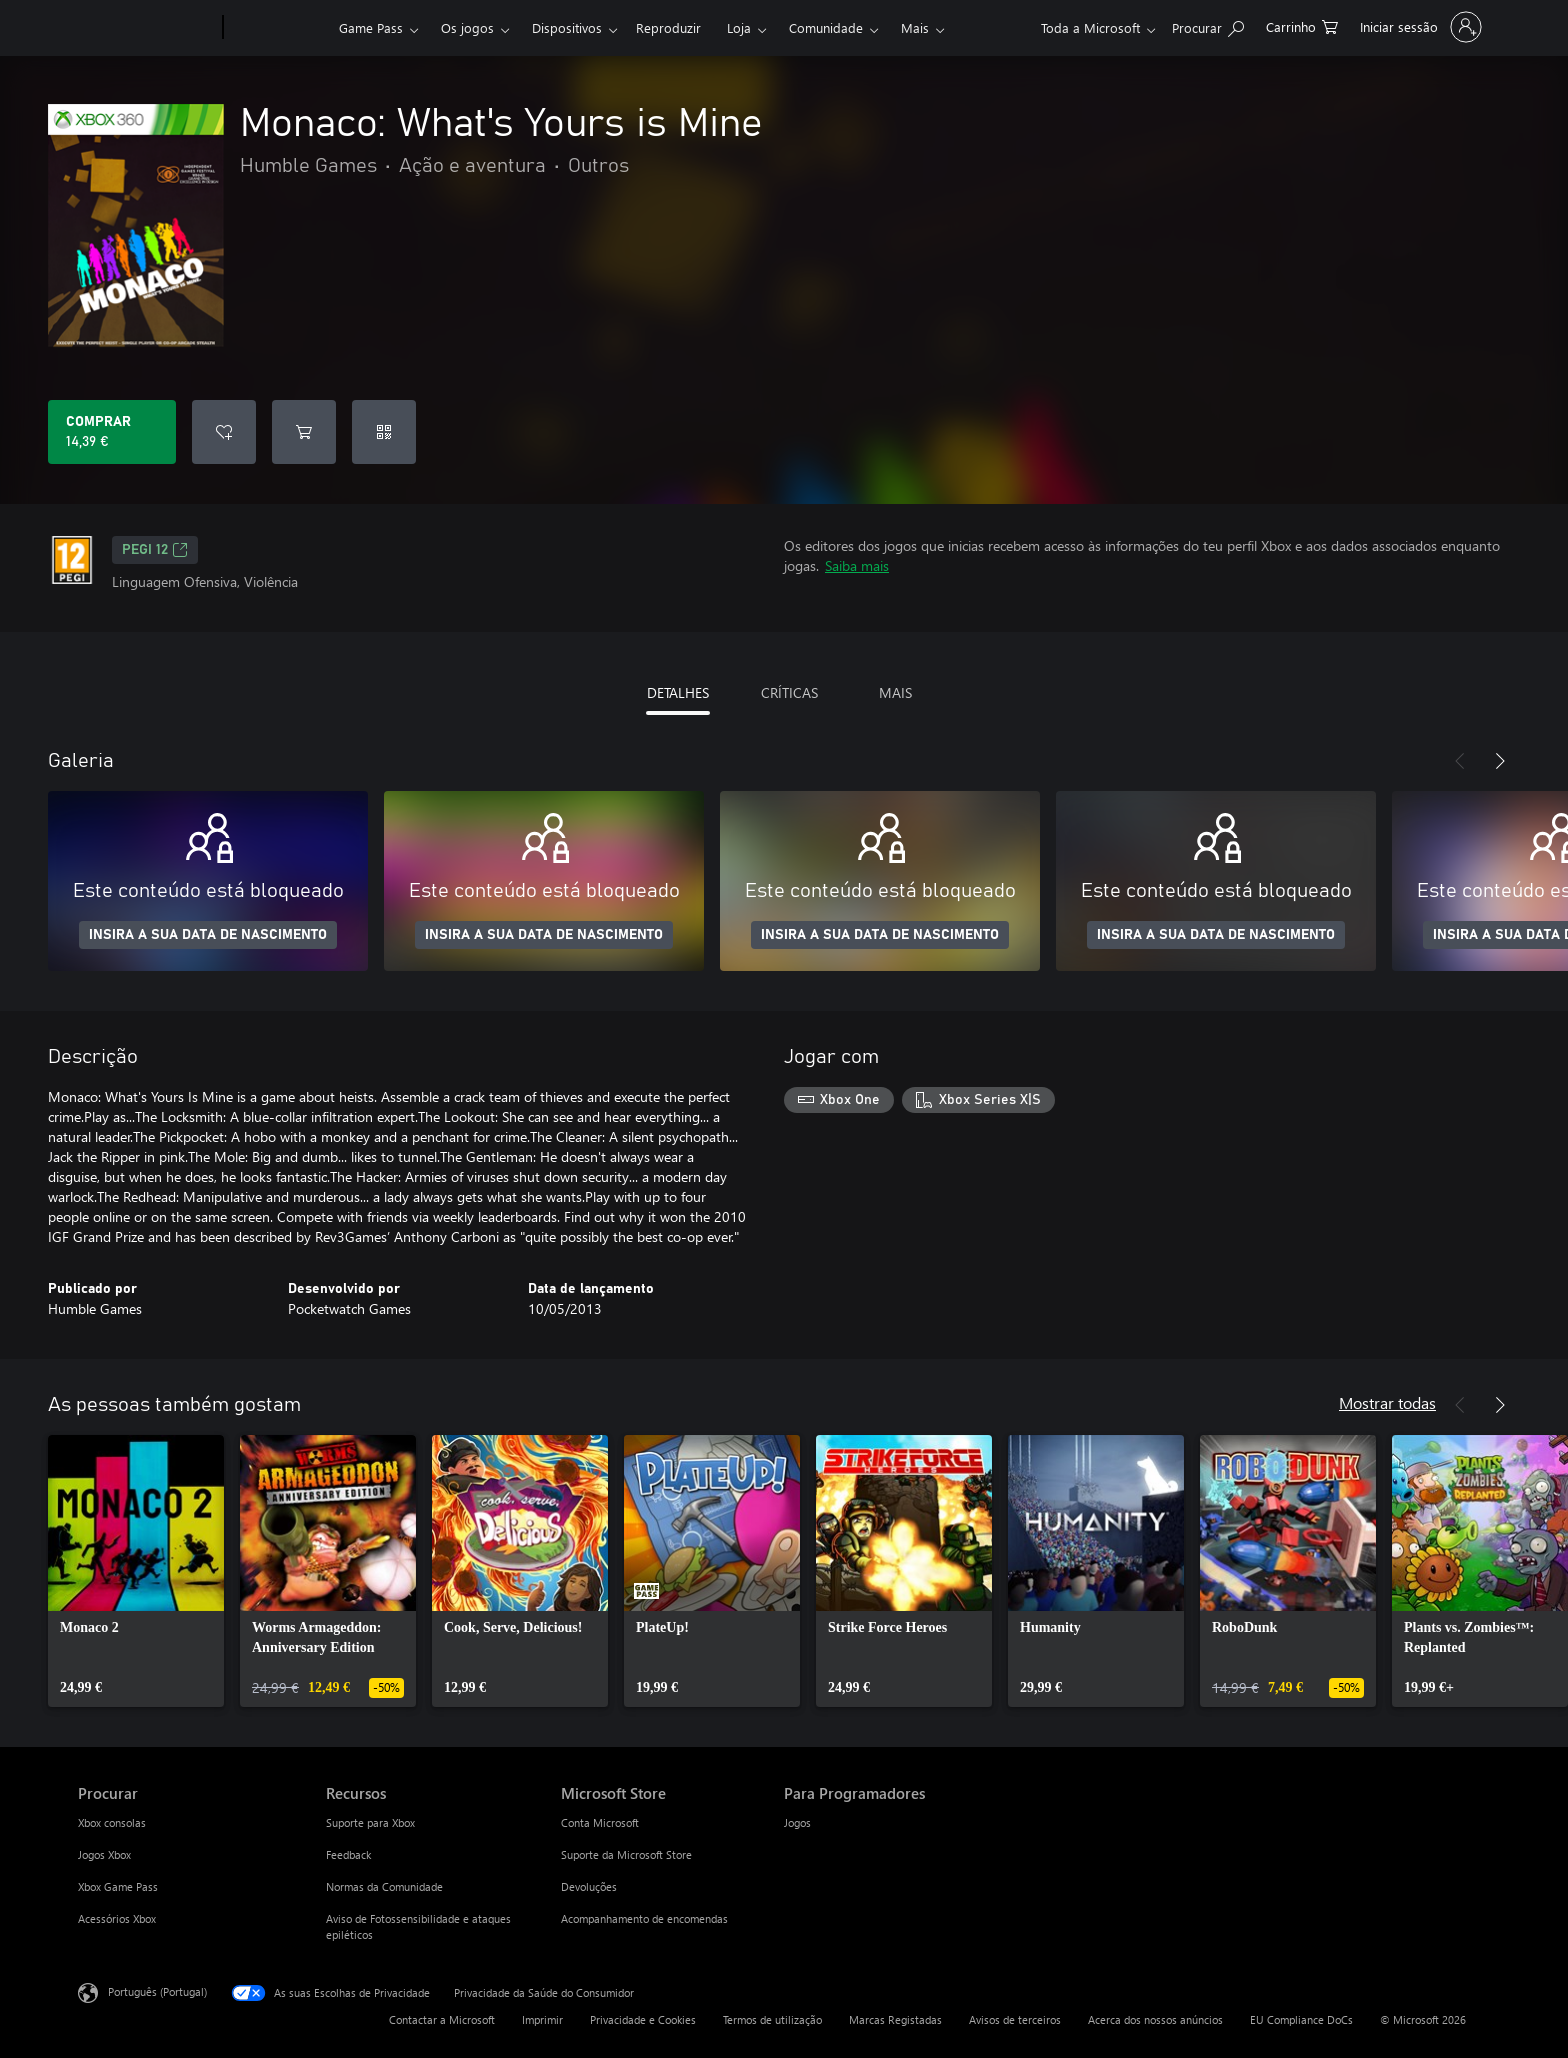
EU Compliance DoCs (1301, 2019)
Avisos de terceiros (1015, 2019)
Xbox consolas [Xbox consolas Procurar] (112, 1822)
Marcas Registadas (895, 2019)
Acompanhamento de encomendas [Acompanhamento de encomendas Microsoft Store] (644, 1918)
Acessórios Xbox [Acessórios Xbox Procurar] (117, 1918)
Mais (915, 27)
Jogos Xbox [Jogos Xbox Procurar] (104, 1854)
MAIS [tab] (895, 692)
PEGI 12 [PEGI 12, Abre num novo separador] (155, 550)
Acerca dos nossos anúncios (1155, 2019)
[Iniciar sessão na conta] (1419, 27)
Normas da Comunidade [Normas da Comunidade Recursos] (384, 1886)
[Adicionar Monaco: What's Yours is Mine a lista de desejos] (224, 432)
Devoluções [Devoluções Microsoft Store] (589, 1886)
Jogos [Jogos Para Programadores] (797, 1822)
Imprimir (542, 2019)
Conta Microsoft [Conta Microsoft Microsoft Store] (600, 1822)
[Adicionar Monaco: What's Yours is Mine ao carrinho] (304, 432)
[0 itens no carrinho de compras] (1302, 25)
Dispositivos (567, 27)
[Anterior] (1460, 761)
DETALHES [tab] (678, 692)
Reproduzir (668, 27)
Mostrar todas (1387, 1402)
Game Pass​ (371, 27)
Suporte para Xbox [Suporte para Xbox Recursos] (370, 1822)
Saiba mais (857, 565)
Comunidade (826, 27)
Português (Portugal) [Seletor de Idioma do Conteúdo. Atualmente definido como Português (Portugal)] (157, 1991)
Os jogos (467, 27)
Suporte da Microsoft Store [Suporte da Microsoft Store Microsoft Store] (626, 1854)
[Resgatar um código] (384, 432)
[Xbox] (278, 28)
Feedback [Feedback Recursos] (348, 1854)
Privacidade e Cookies (643, 2019)
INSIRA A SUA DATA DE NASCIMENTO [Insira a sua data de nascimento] (208, 935)
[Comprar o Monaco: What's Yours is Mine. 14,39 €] (112, 432)
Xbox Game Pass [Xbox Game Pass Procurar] (118, 1886)
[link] (136, 1571)
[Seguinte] (1500, 761)
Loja (739, 27)
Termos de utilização (772, 2019)
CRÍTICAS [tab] (789, 692)
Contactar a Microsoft (442, 2019)
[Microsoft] (146, 28)
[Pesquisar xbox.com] (1208, 25)
